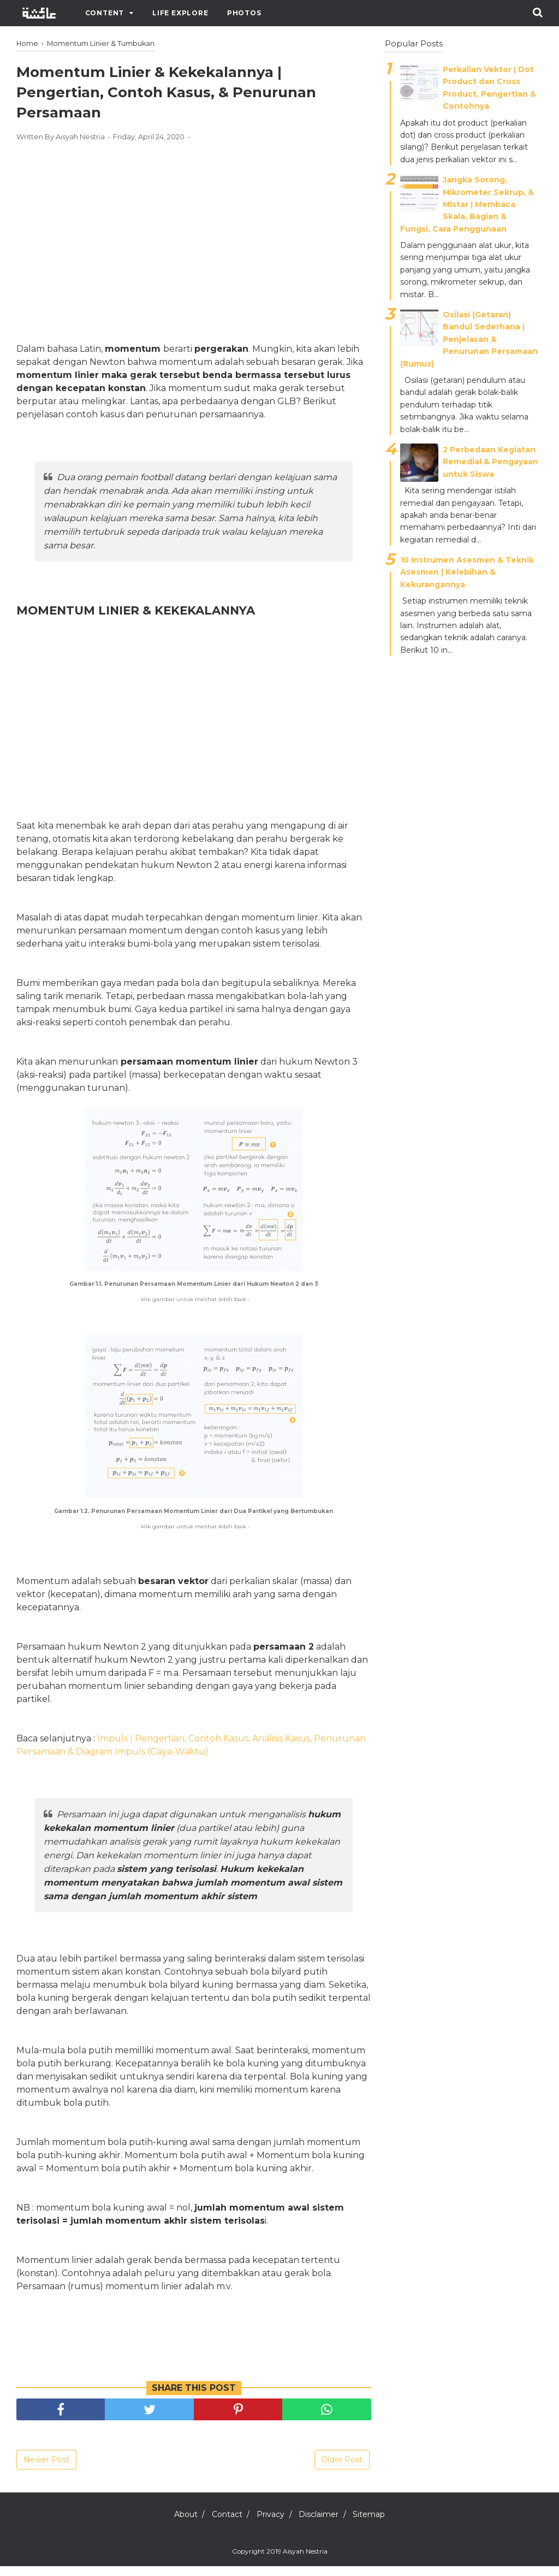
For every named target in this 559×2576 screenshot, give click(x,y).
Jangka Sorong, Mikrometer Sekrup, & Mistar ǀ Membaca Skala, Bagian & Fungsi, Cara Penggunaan (467, 204)
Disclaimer (326, 2524)
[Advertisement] (193, 239)
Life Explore (180, 13)
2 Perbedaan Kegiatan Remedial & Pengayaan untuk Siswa (490, 462)
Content (104, 13)
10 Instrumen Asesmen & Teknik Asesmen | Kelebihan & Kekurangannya (467, 572)
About (171, 2524)
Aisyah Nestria (305, 2561)
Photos (244, 13)
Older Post (342, 2469)
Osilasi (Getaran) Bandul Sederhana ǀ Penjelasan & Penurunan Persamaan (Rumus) (469, 339)
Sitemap (383, 2524)
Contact (220, 2524)
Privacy (270, 2524)
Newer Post (46, 2469)
